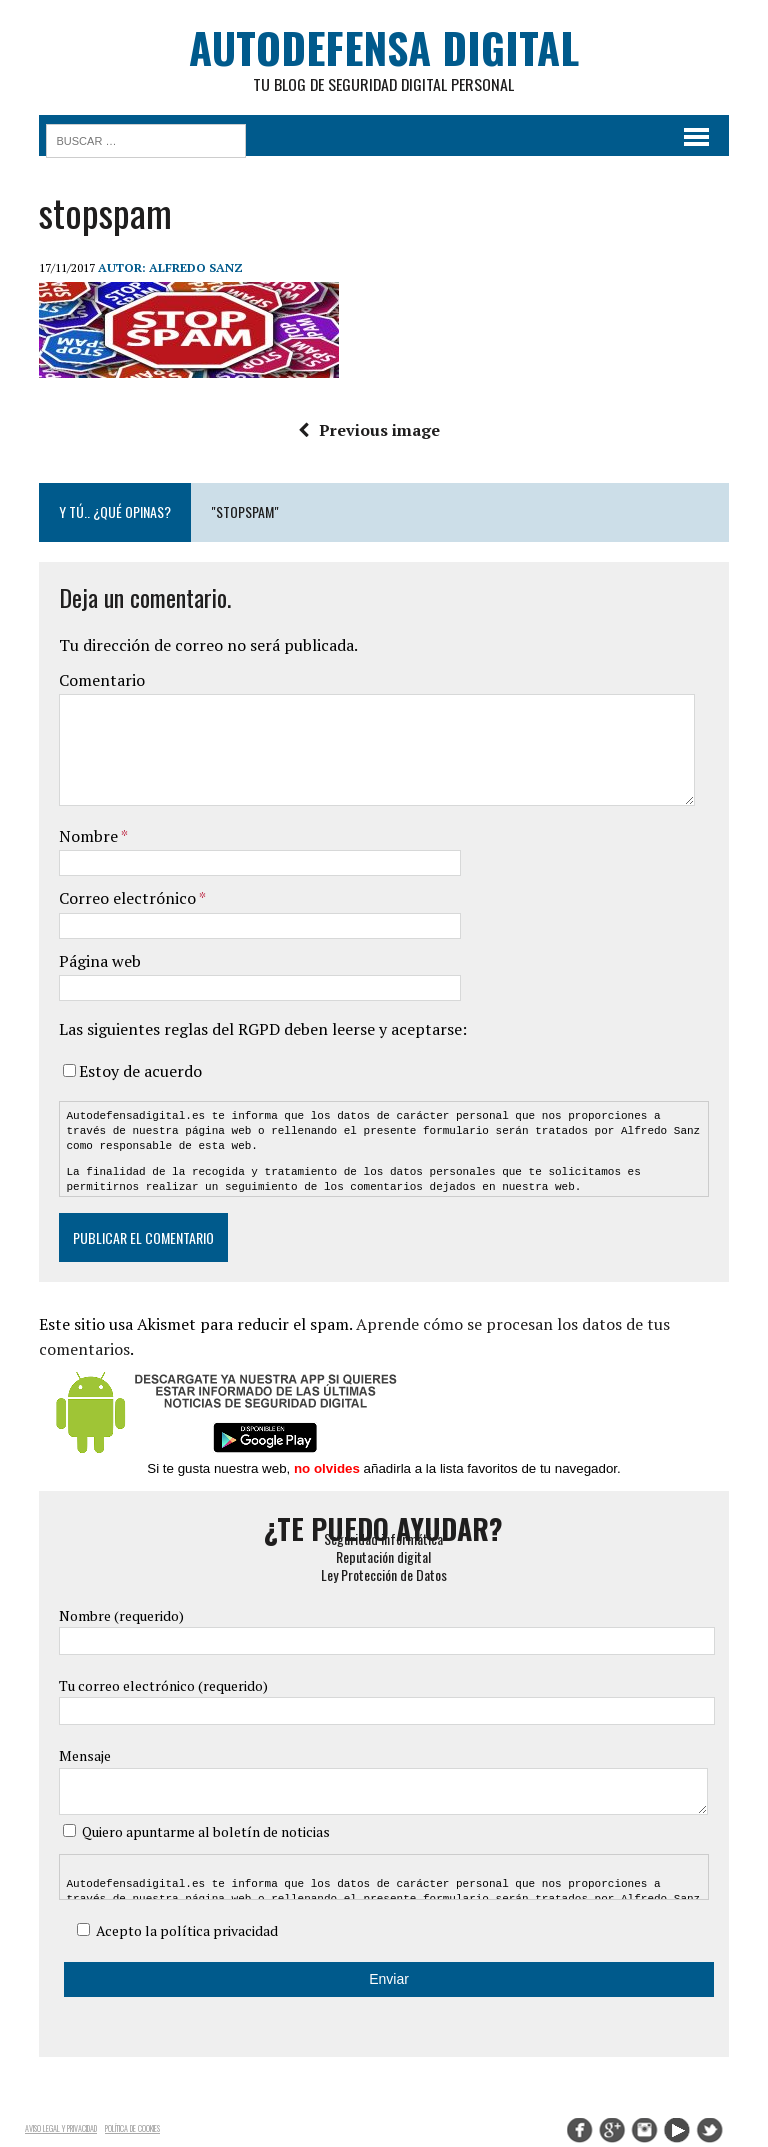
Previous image (369, 430)
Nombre (89, 836)
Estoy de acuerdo (139, 1071)
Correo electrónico (128, 898)
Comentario (101, 681)
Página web (99, 961)
